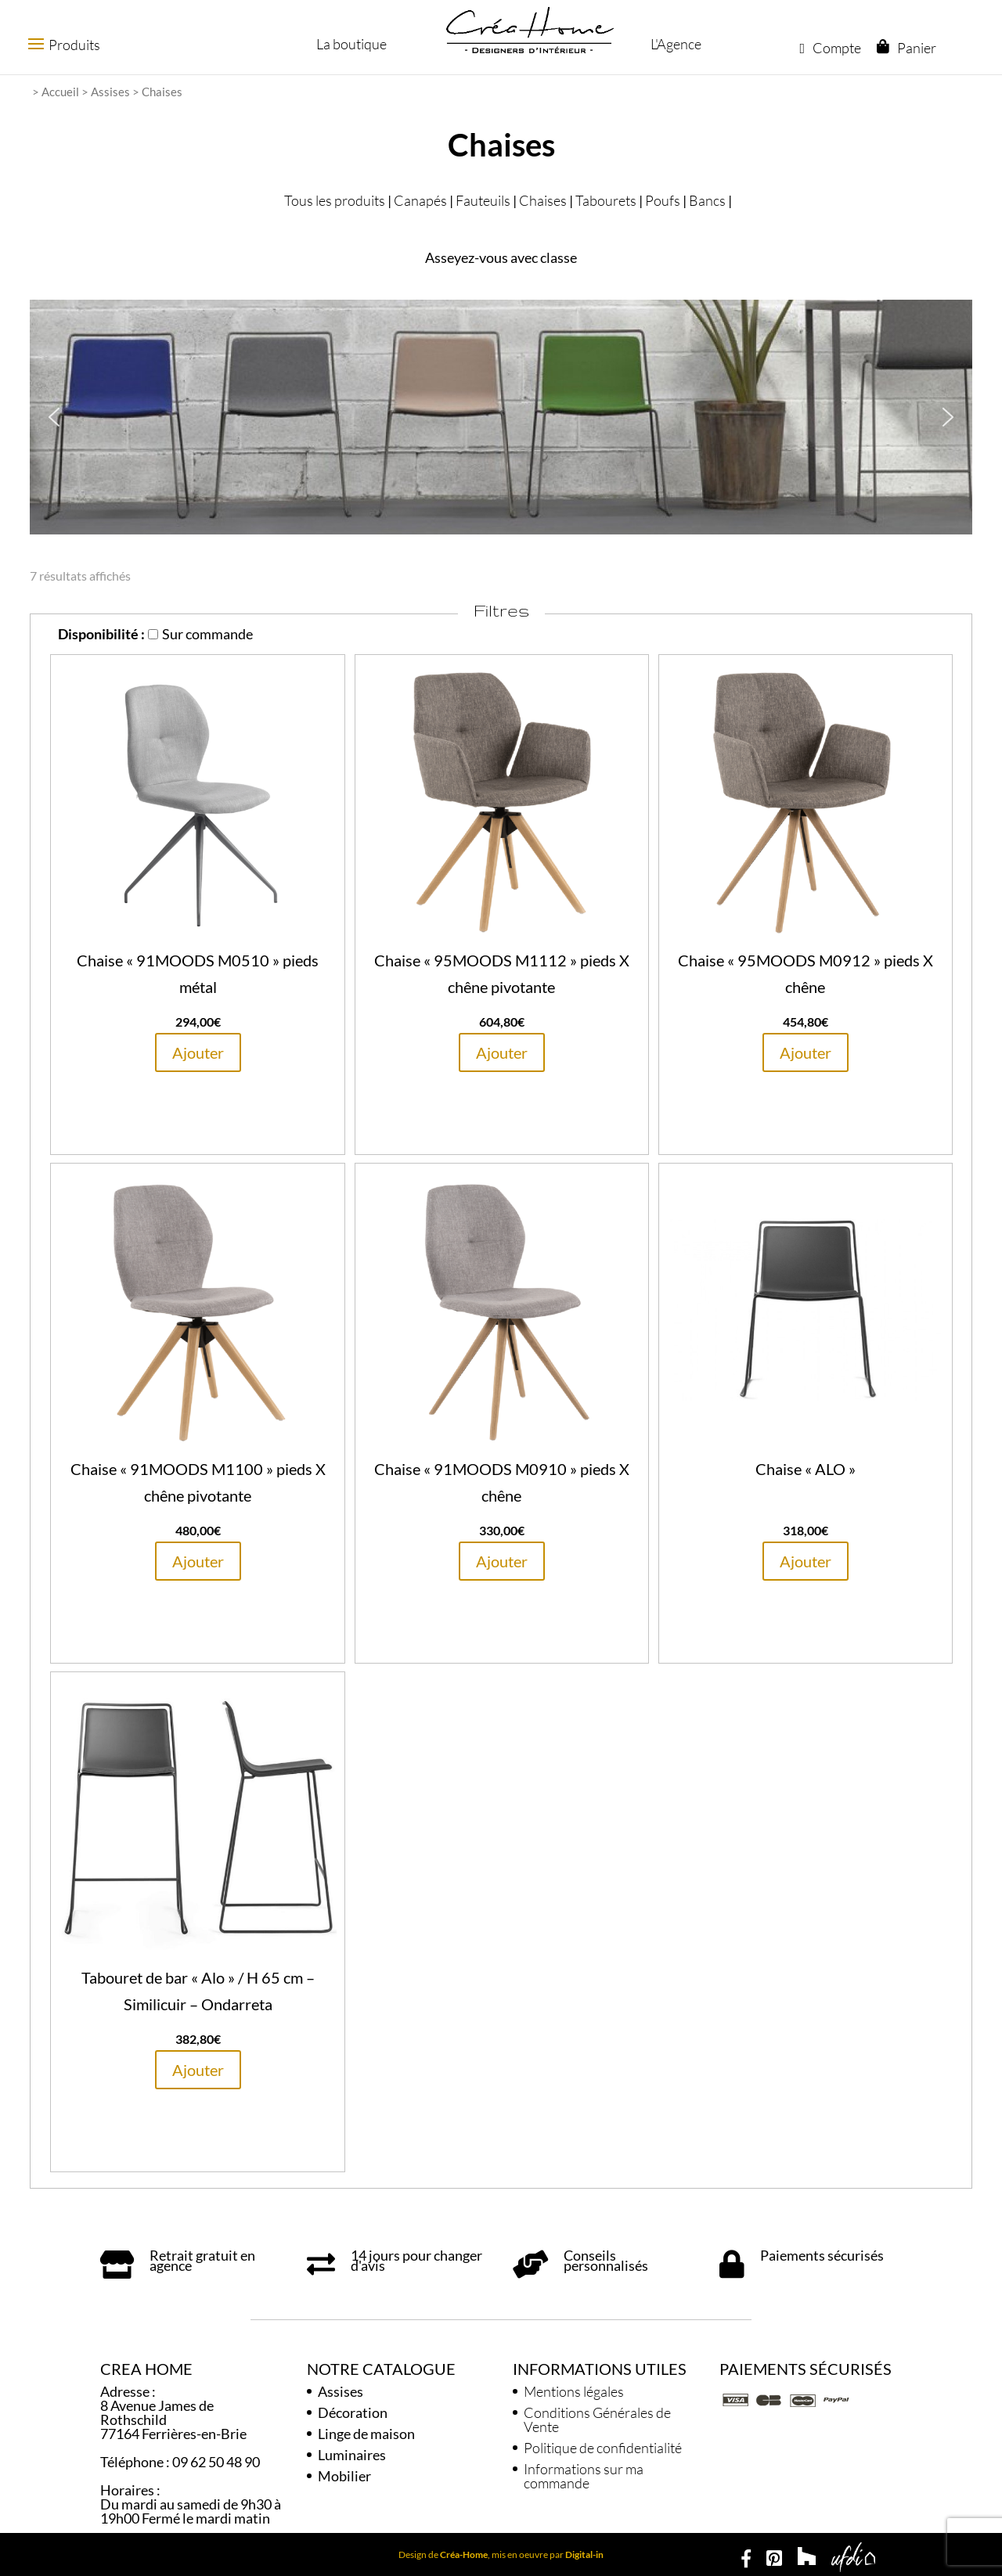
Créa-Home (464, 2554)
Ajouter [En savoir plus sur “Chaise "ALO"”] (805, 1561)
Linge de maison (366, 2433)
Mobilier (344, 2475)
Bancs (707, 200)
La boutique (350, 43)
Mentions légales (574, 2391)
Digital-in (584, 2554)
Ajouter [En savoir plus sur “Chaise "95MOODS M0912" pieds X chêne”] (805, 1052)
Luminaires (352, 2454)
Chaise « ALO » (805, 1468)
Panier (915, 47)
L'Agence (674, 43)
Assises (110, 92)
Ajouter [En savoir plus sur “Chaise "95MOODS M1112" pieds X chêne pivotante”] (502, 1052)
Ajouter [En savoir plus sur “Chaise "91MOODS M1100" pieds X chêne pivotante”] (198, 1561)
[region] (500, 417)
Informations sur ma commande (583, 2475)
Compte (830, 47)
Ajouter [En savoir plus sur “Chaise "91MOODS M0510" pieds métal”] (198, 1052)
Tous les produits (334, 200)
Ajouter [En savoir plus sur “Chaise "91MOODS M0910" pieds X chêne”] (502, 1561)
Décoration (352, 2412)
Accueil (60, 92)
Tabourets (605, 200)
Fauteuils (483, 200)
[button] (54, 417)
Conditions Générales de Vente (597, 2419)
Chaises (543, 200)
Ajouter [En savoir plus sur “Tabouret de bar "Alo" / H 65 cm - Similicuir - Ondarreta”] (198, 2069)
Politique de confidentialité (603, 2447)
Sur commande (200, 633)
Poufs (662, 200)
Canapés (420, 200)
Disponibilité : (101, 633)
